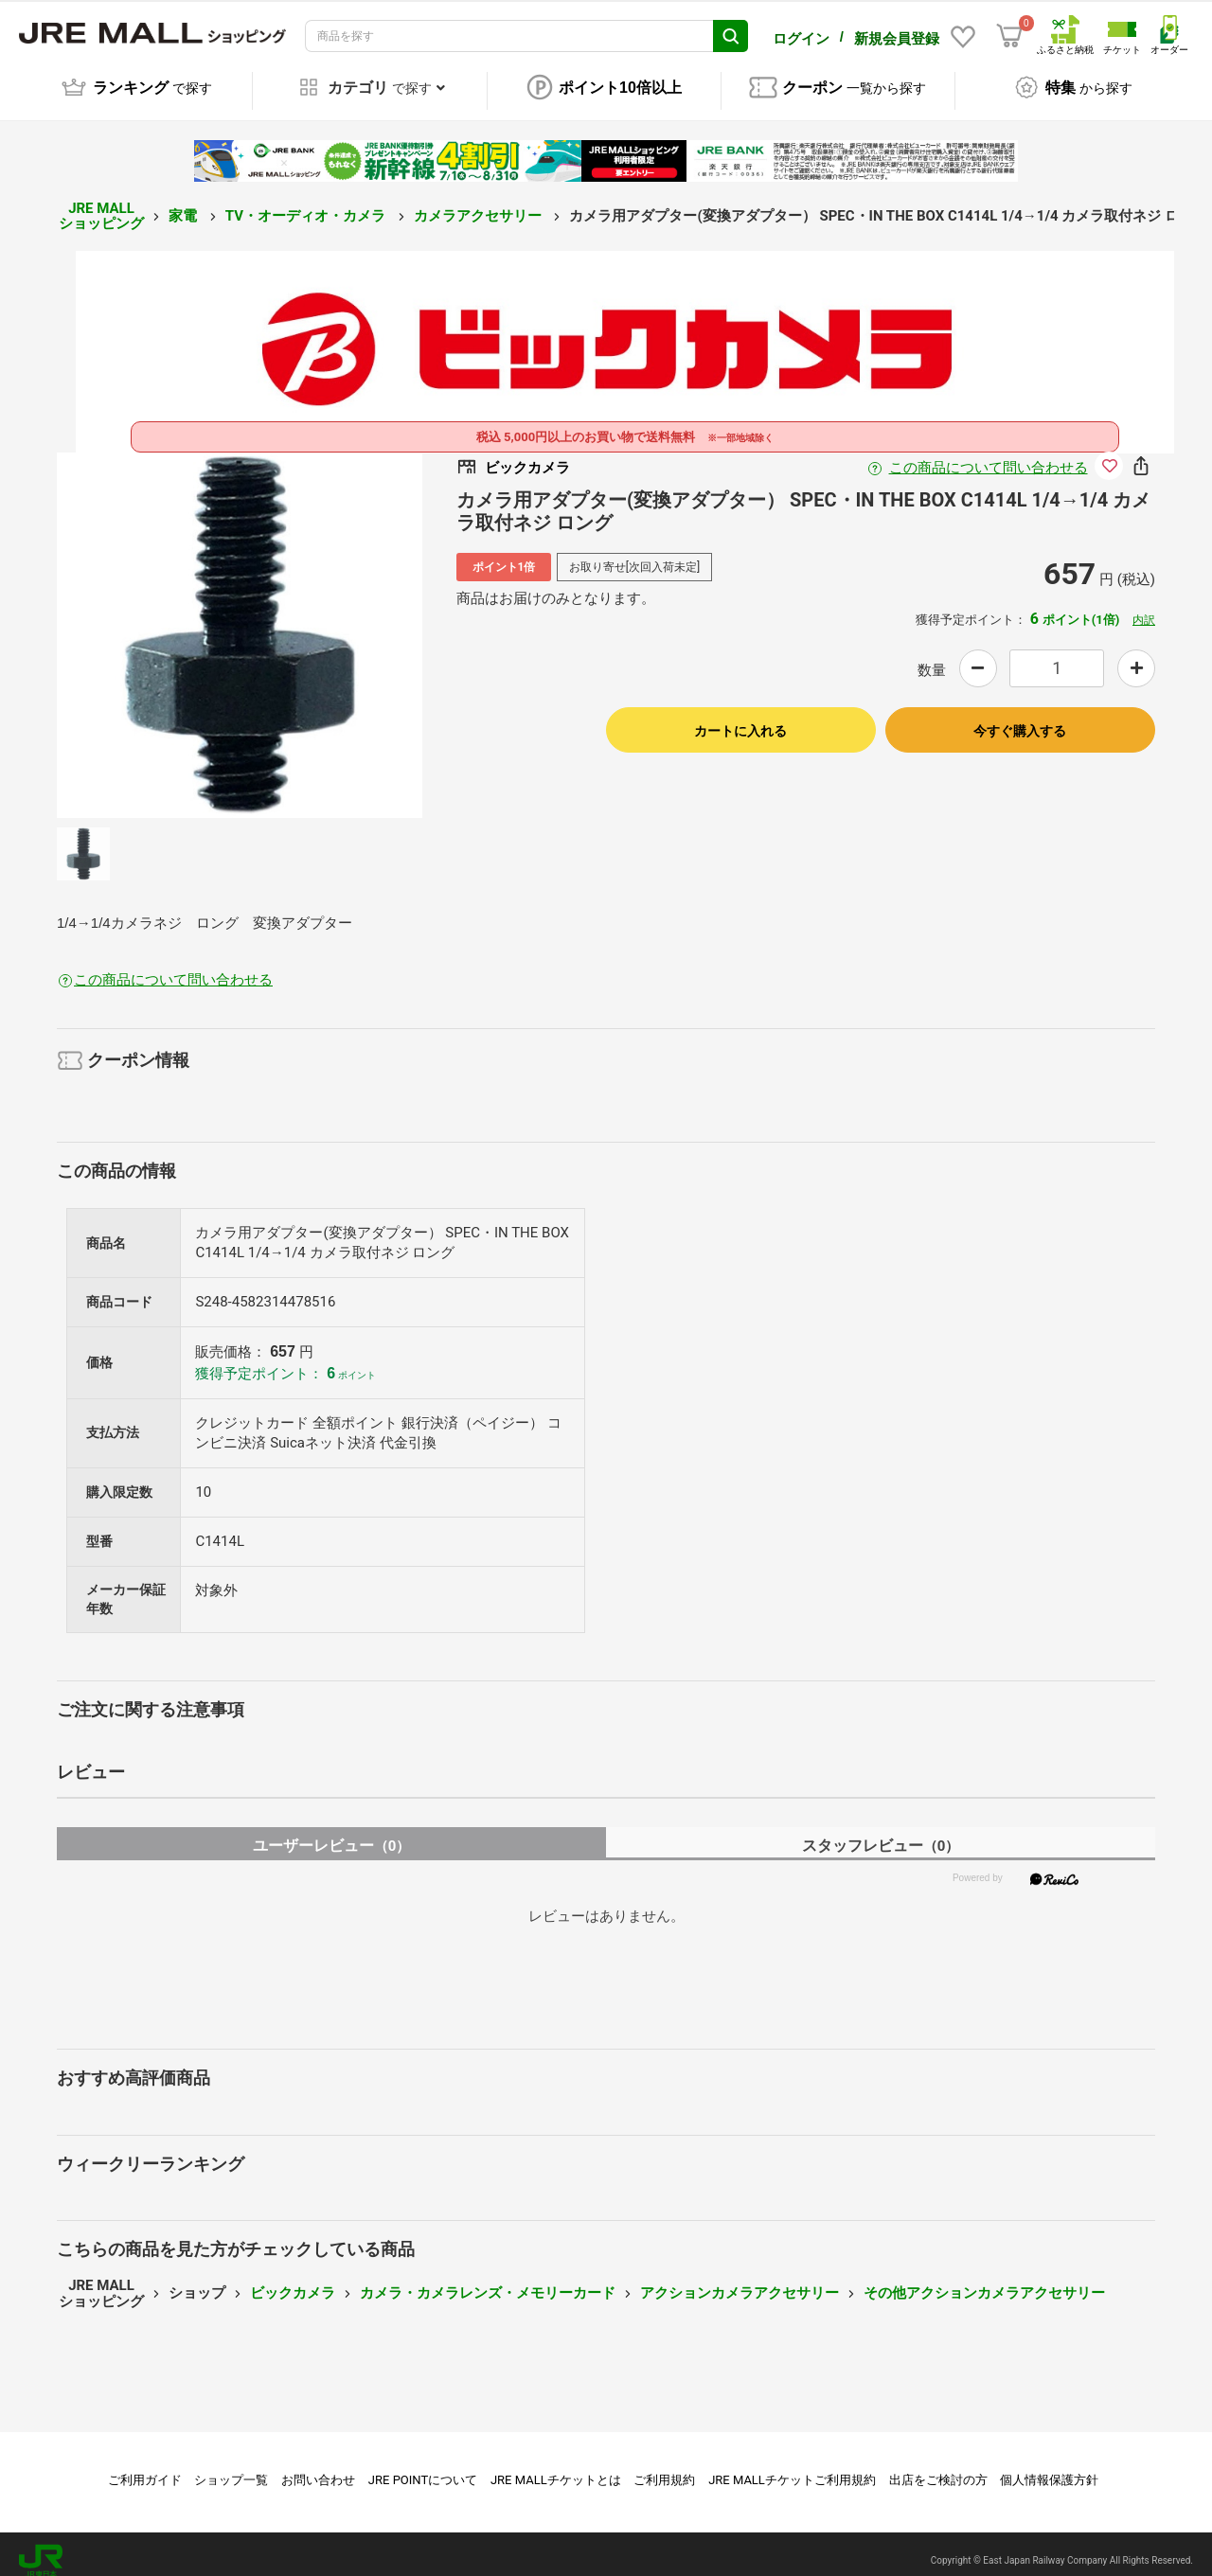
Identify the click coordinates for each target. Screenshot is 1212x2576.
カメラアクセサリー (479, 202)
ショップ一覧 (231, 2467)
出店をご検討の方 (938, 2467)
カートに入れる (740, 717)
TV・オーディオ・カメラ (307, 202)
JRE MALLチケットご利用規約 (792, 2467)
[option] (239, 622)
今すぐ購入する (1019, 717)
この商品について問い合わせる (988, 454)
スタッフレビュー (881, 1832)
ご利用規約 (664, 2467)
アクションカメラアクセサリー (739, 2279)
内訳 (1143, 606)
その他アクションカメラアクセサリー (984, 2279)
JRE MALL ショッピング (101, 203)
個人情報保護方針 (1049, 2467)
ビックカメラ (292, 2279)
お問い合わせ (318, 2467)
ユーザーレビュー (332, 1832)
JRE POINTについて (422, 2467)
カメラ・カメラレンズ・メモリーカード (487, 2279)
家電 (185, 202)
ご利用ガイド (145, 2467)
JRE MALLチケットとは (555, 2467)
